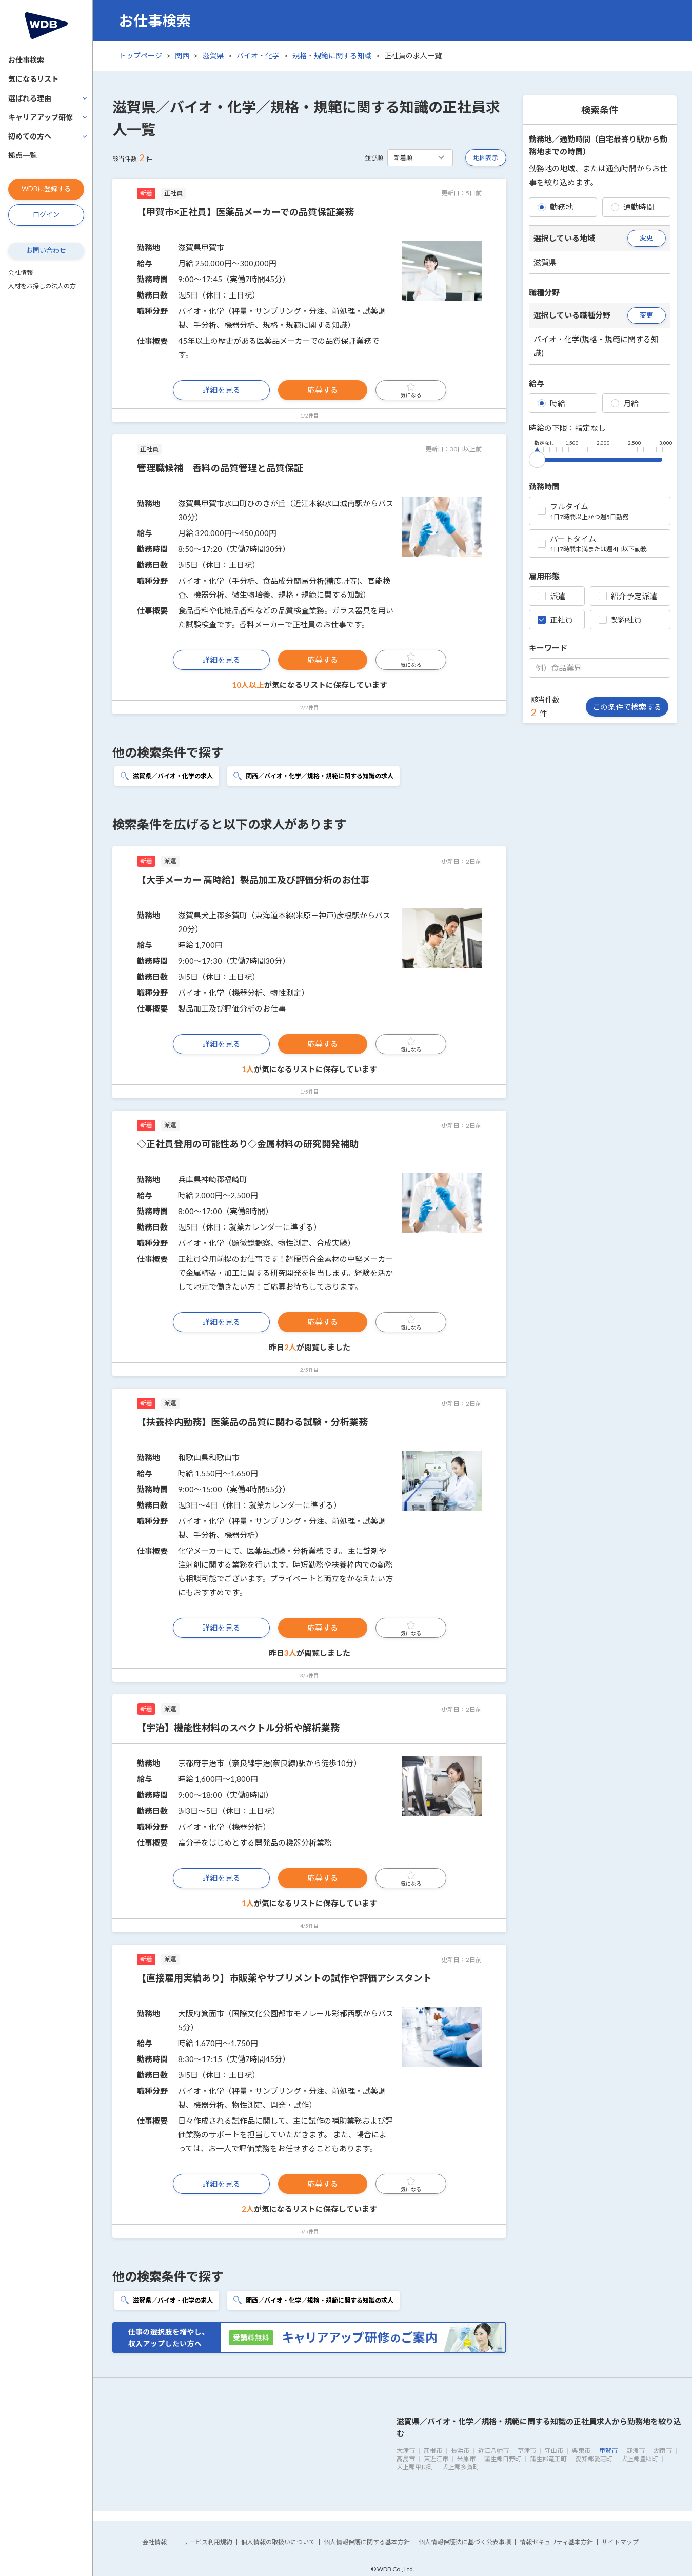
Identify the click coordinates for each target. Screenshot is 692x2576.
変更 (646, 237)
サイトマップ (620, 2542)
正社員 (555, 619)
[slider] (537, 457)
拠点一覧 (22, 155)
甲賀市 (608, 2450)
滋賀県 (213, 55)
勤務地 (555, 206)
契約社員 (620, 619)
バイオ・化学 (258, 55)
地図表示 (485, 158)
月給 (625, 403)
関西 (182, 55)
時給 (551, 403)
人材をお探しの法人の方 (42, 286)
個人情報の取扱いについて (278, 2542)
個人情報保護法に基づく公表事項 (465, 2542)
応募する (322, 389)
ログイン (46, 214)
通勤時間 (632, 206)
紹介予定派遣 (628, 596)
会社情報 (20, 272)
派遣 (551, 596)
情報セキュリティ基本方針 (556, 2542)
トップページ (140, 55)
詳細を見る (221, 389)
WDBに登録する (46, 189)
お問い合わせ (46, 250)
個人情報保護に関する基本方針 (367, 2542)
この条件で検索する (627, 706)
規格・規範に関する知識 (331, 55)
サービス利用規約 (207, 2542)
